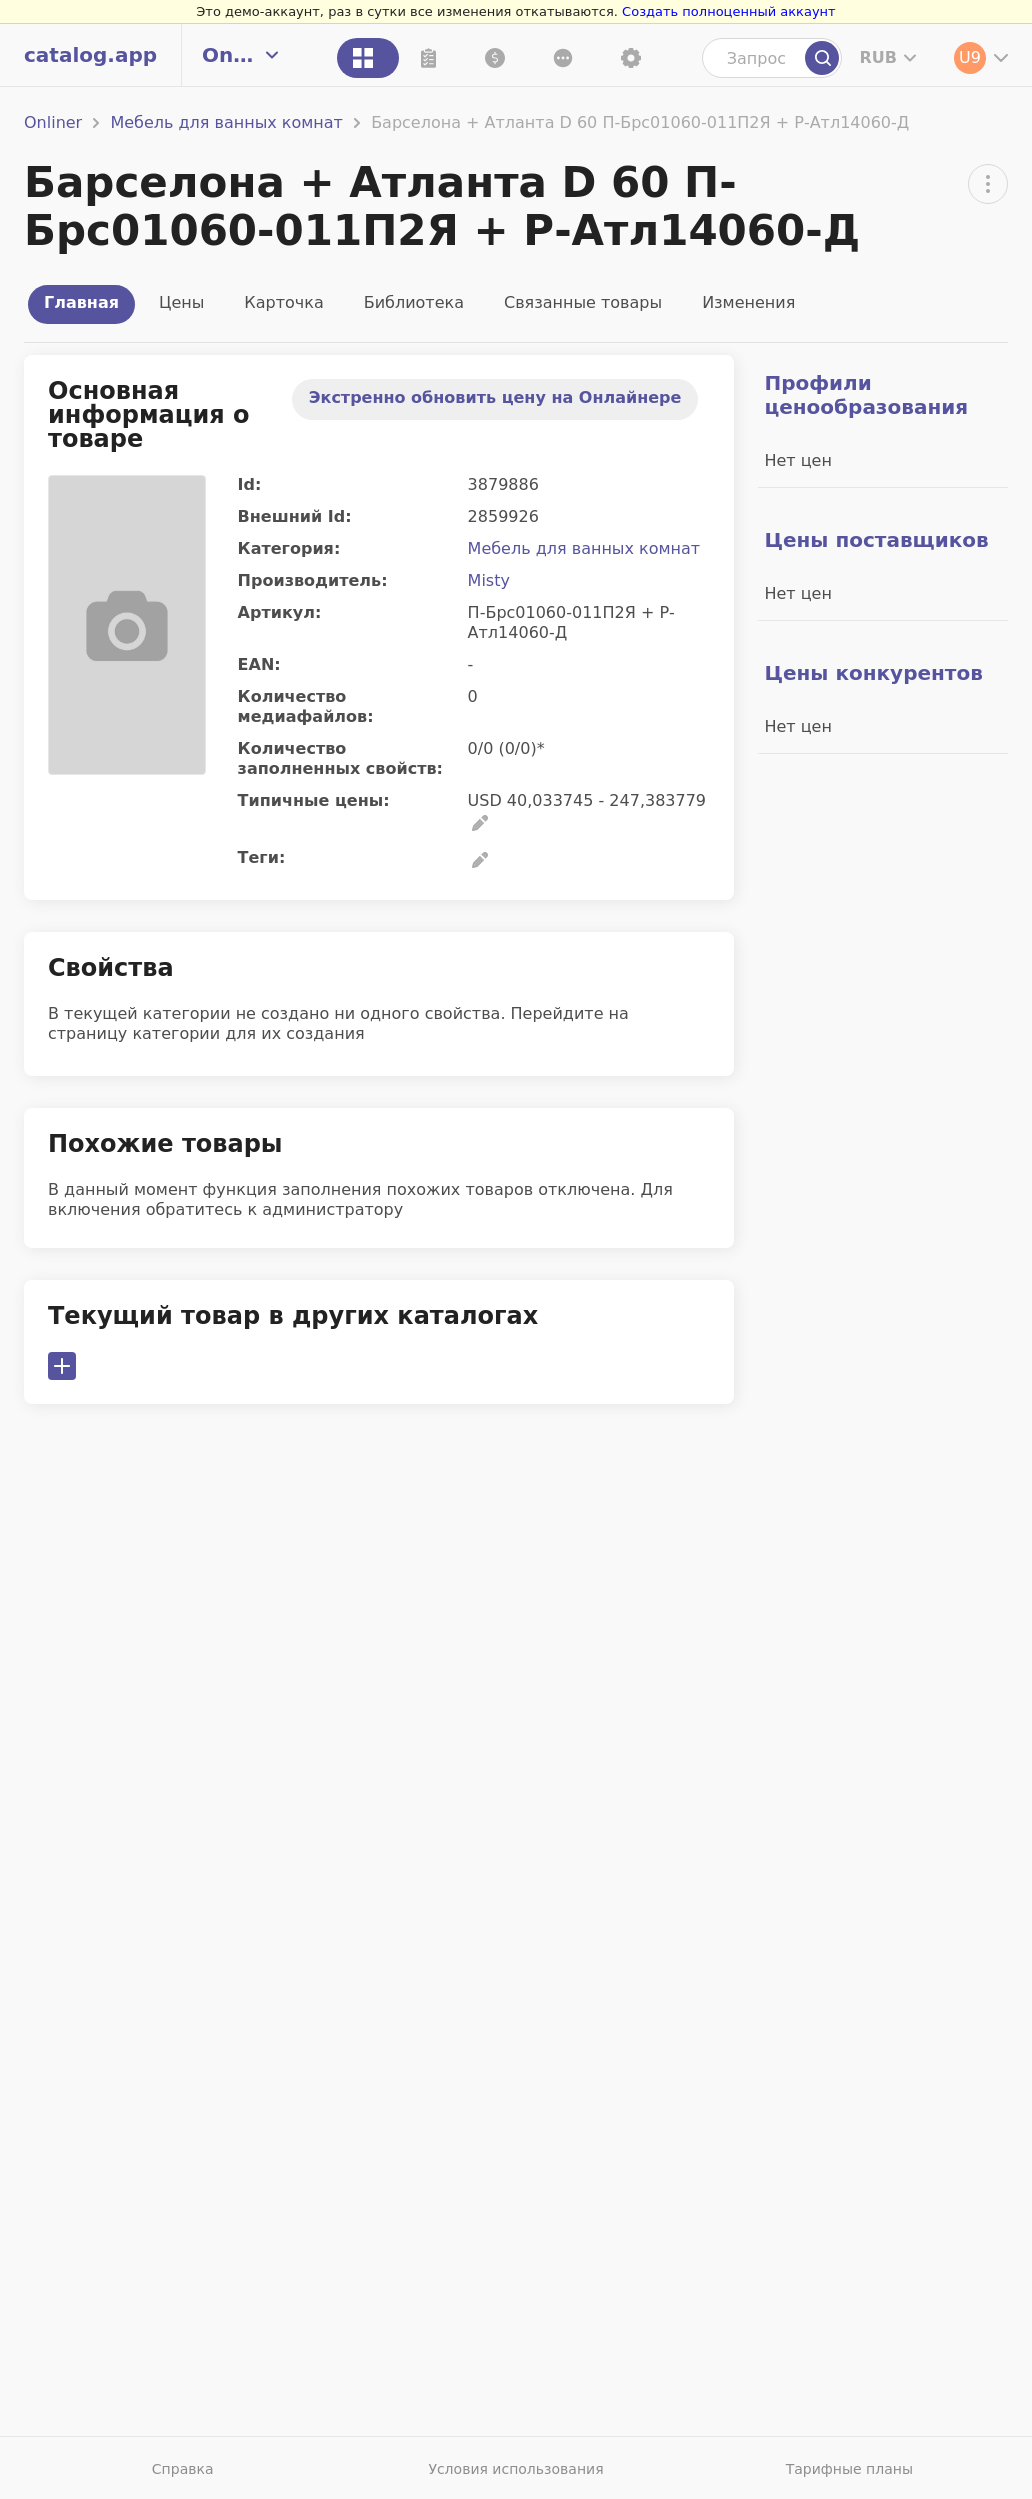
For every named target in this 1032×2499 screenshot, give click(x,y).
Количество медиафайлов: (306, 706)
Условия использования (515, 2469)
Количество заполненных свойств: (340, 758)
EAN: (259, 664)
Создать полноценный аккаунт (729, 11)
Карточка (283, 302)
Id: (250, 484)
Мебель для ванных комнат (226, 122)
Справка (183, 2469)
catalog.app (90, 55)
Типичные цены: (314, 800)
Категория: (289, 548)
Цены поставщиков (876, 540)
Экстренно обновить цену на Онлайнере (495, 397)
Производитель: (313, 580)
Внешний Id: (295, 516)
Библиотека (414, 302)
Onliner (53, 122)
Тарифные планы (849, 2469)
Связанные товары (583, 302)
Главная (81, 302)
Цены (181, 302)
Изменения (748, 302)
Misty (489, 580)
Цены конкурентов (873, 673)
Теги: (262, 857)
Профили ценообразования (866, 395)
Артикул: (280, 612)
